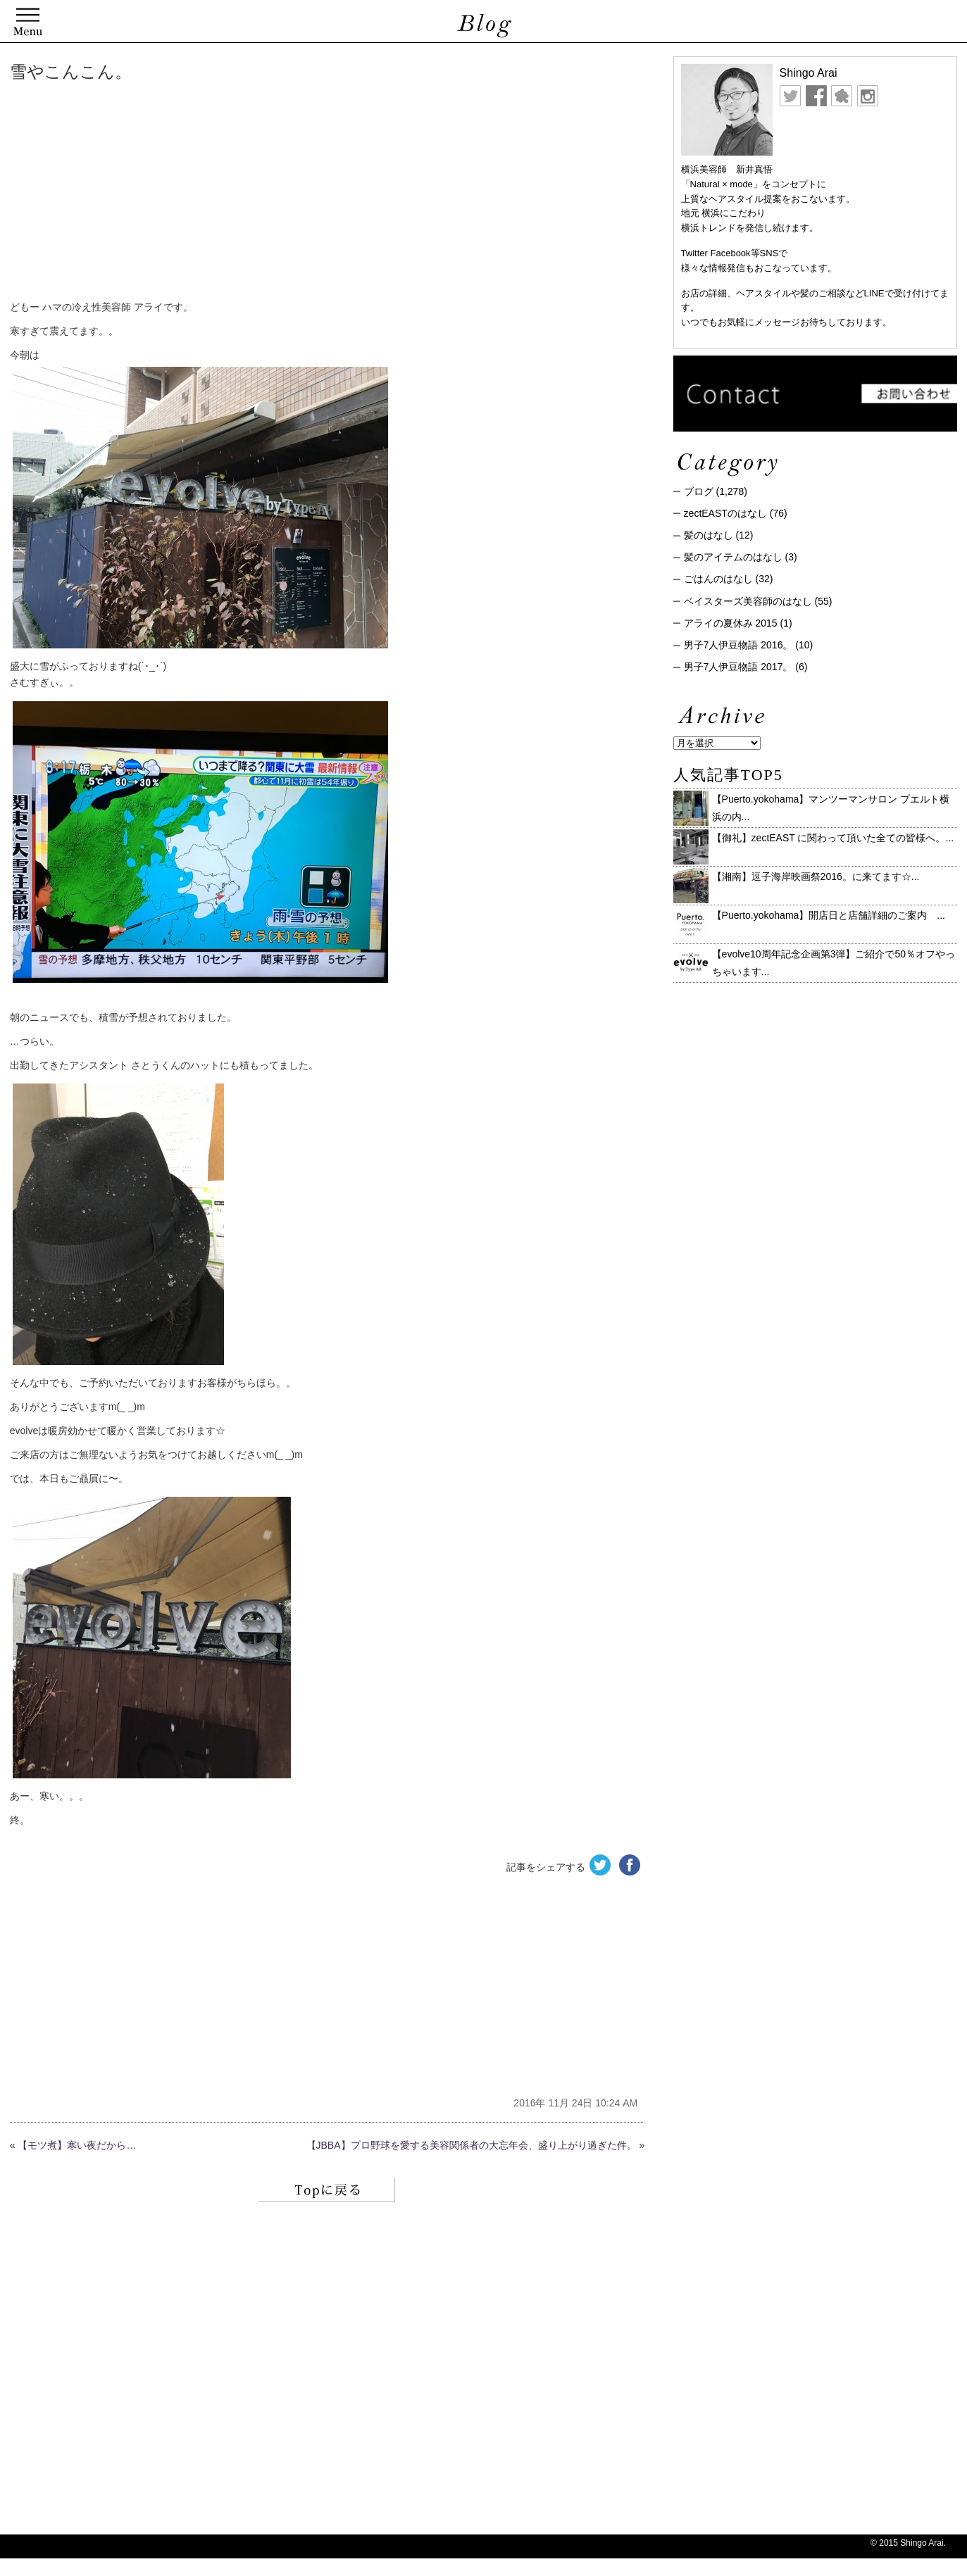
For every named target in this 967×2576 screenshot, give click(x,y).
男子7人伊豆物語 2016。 (738, 645)
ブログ (698, 491)
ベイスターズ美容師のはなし (748, 601)
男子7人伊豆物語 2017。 (738, 666)
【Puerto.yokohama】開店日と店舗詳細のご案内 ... (828, 915)
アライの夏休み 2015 (731, 623)
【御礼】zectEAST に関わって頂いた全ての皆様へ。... (833, 837)
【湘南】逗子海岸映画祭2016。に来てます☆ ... (816, 876)
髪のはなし (708, 535)
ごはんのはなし (718, 578)
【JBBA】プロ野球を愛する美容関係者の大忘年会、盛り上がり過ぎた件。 (471, 2145)
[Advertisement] (224, 193)
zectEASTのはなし (725, 513)
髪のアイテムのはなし (733, 557)
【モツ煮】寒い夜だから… (77, 2145)
